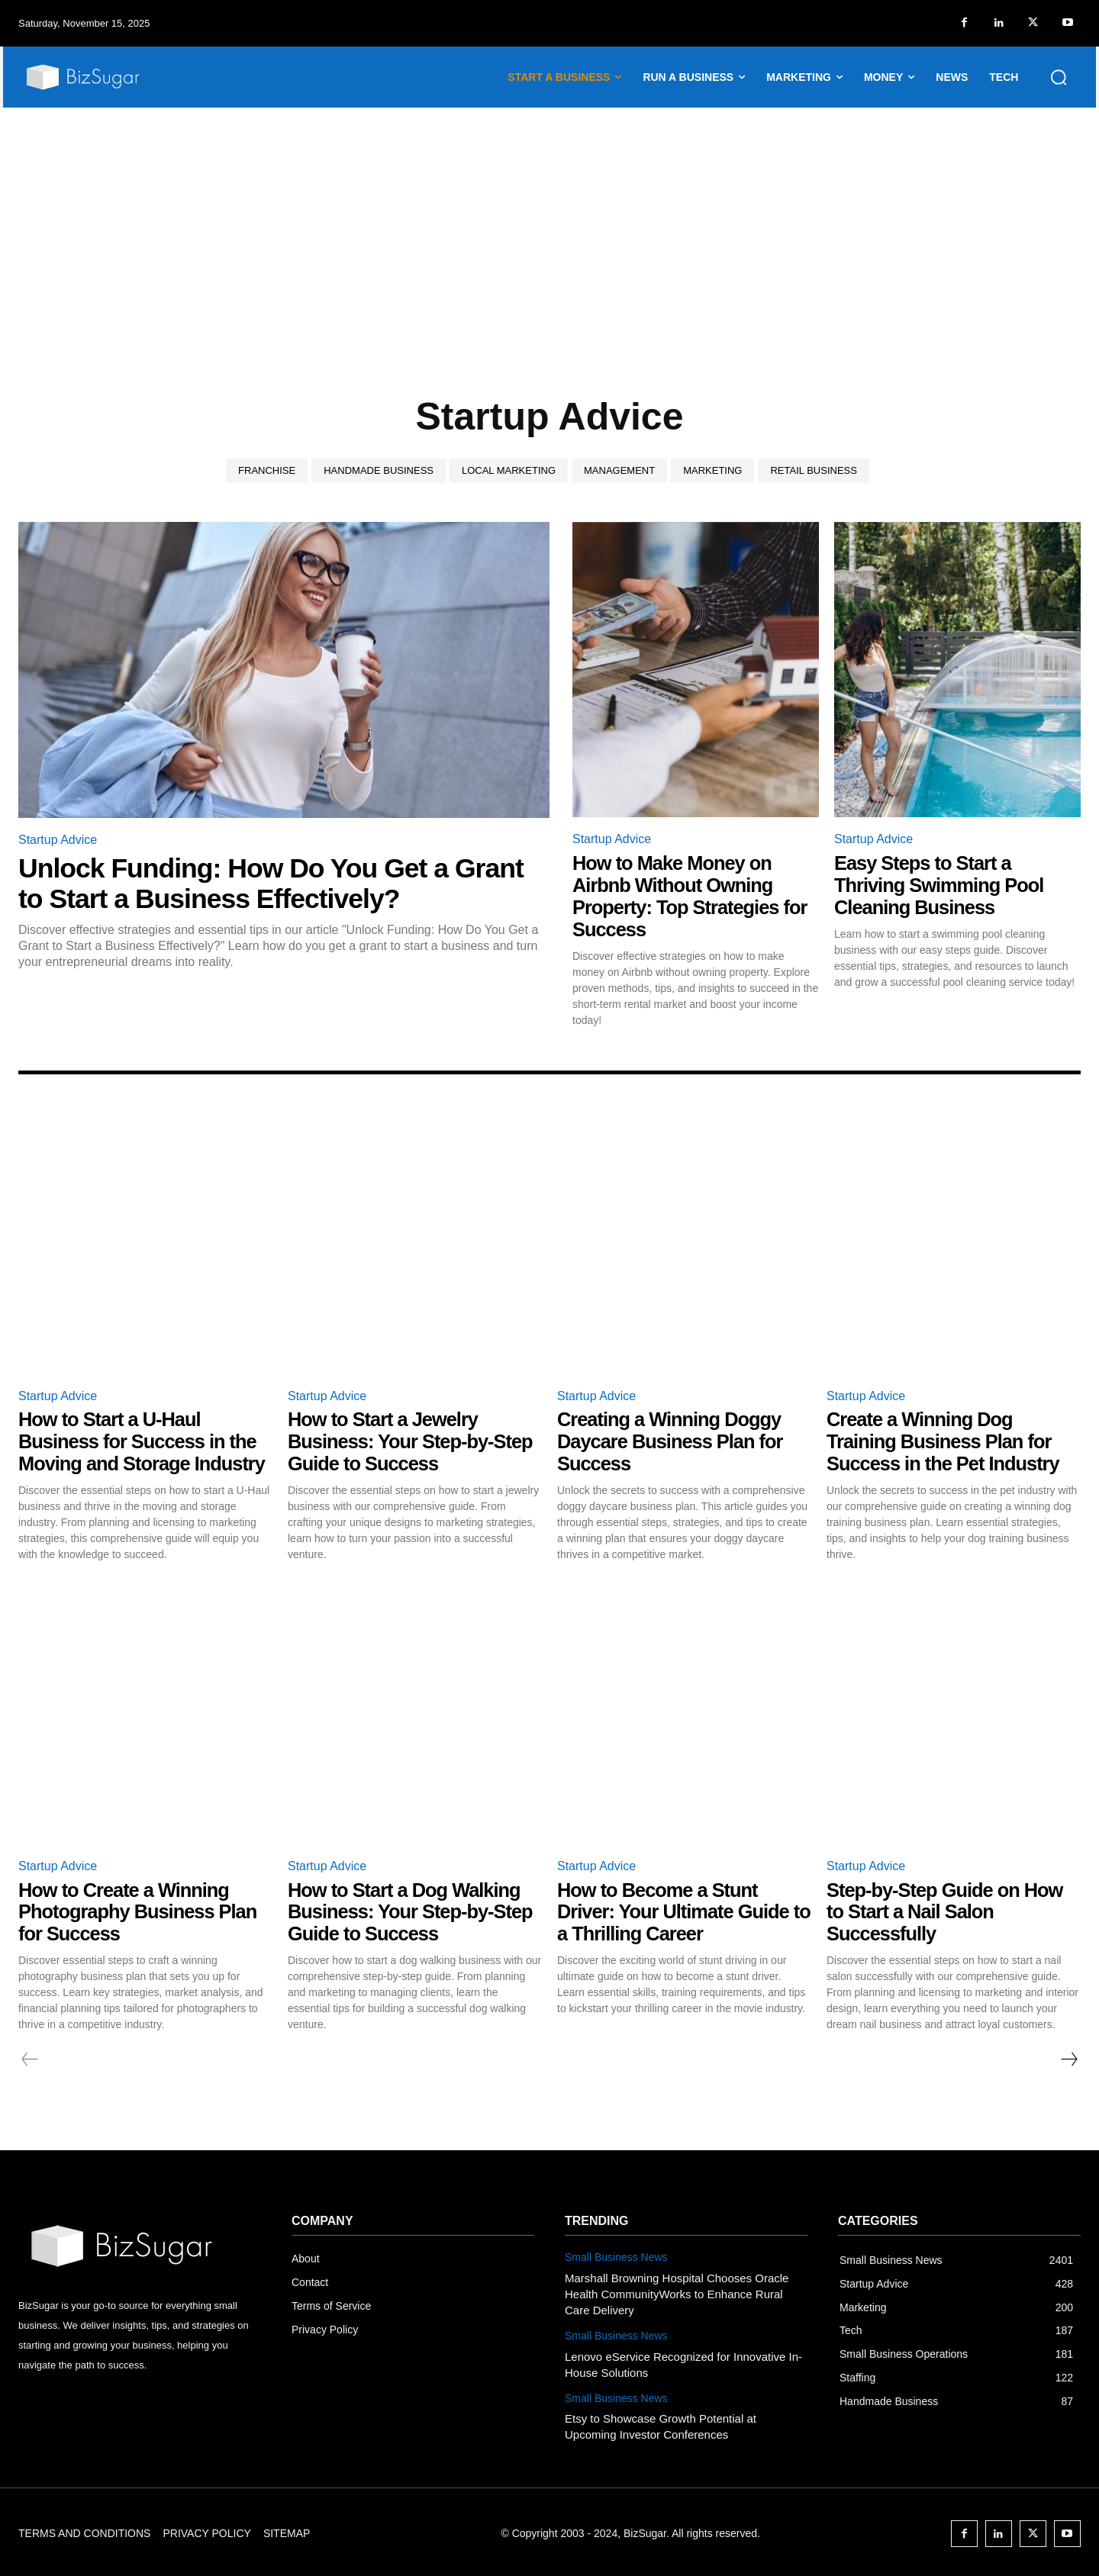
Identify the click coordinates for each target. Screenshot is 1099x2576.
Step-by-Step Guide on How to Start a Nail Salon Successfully (947, 1909)
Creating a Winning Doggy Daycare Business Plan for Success (672, 1440)
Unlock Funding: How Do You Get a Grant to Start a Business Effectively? (274, 883)
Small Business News (616, 2255)
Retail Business (813, 471)
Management (619, 471)
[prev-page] (30, 2057)
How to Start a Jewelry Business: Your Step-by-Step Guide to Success (413, 1440)
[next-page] (1068, 2057)
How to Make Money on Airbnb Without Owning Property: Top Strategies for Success (692, 896)
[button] (1058, 77)
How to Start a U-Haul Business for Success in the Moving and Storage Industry (144, 1440)
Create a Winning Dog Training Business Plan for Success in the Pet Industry (946, 1440)
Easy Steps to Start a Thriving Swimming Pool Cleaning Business (941, 885)
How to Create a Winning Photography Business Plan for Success (140, 1909)
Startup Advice (57, 839)
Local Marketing (509, 471)
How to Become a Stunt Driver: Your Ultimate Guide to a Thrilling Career (676, 1909)
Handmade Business (378, 471)
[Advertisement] (549, 222)
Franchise (267, 471)
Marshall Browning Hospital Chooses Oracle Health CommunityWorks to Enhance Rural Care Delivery (676, 2291)
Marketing (712, 471)
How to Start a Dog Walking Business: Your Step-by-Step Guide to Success (413, 1909)
